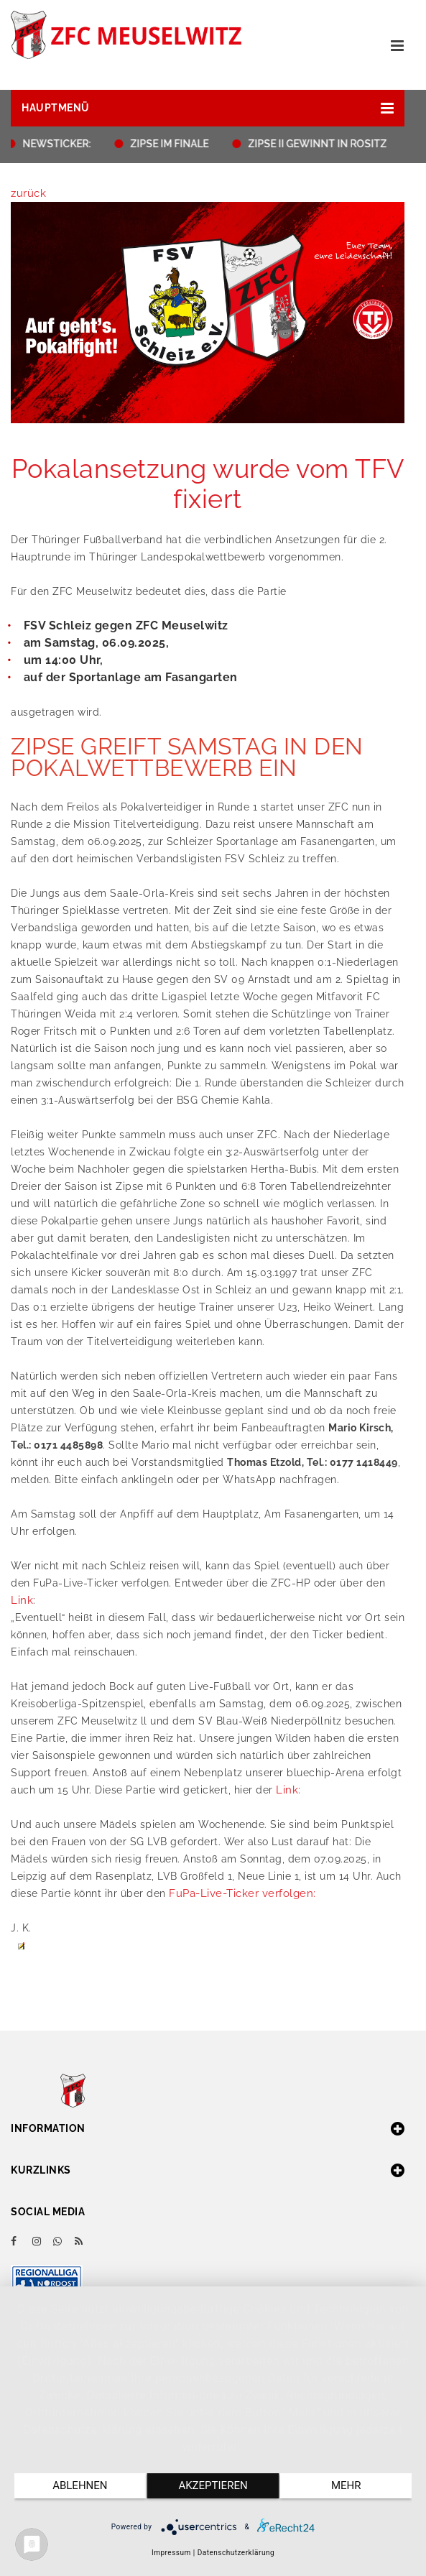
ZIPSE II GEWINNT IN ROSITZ (321, 143)
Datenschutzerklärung (236, 2553)
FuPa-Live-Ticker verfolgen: (242, 1893)
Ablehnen (79, 2485)
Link (22, 1600)
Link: (288, 1789)
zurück (28, 193)
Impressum (171, 2553)
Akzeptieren (212, 2485)
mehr (346, 2485)
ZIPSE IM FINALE (173, 143)
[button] (208, 108)
